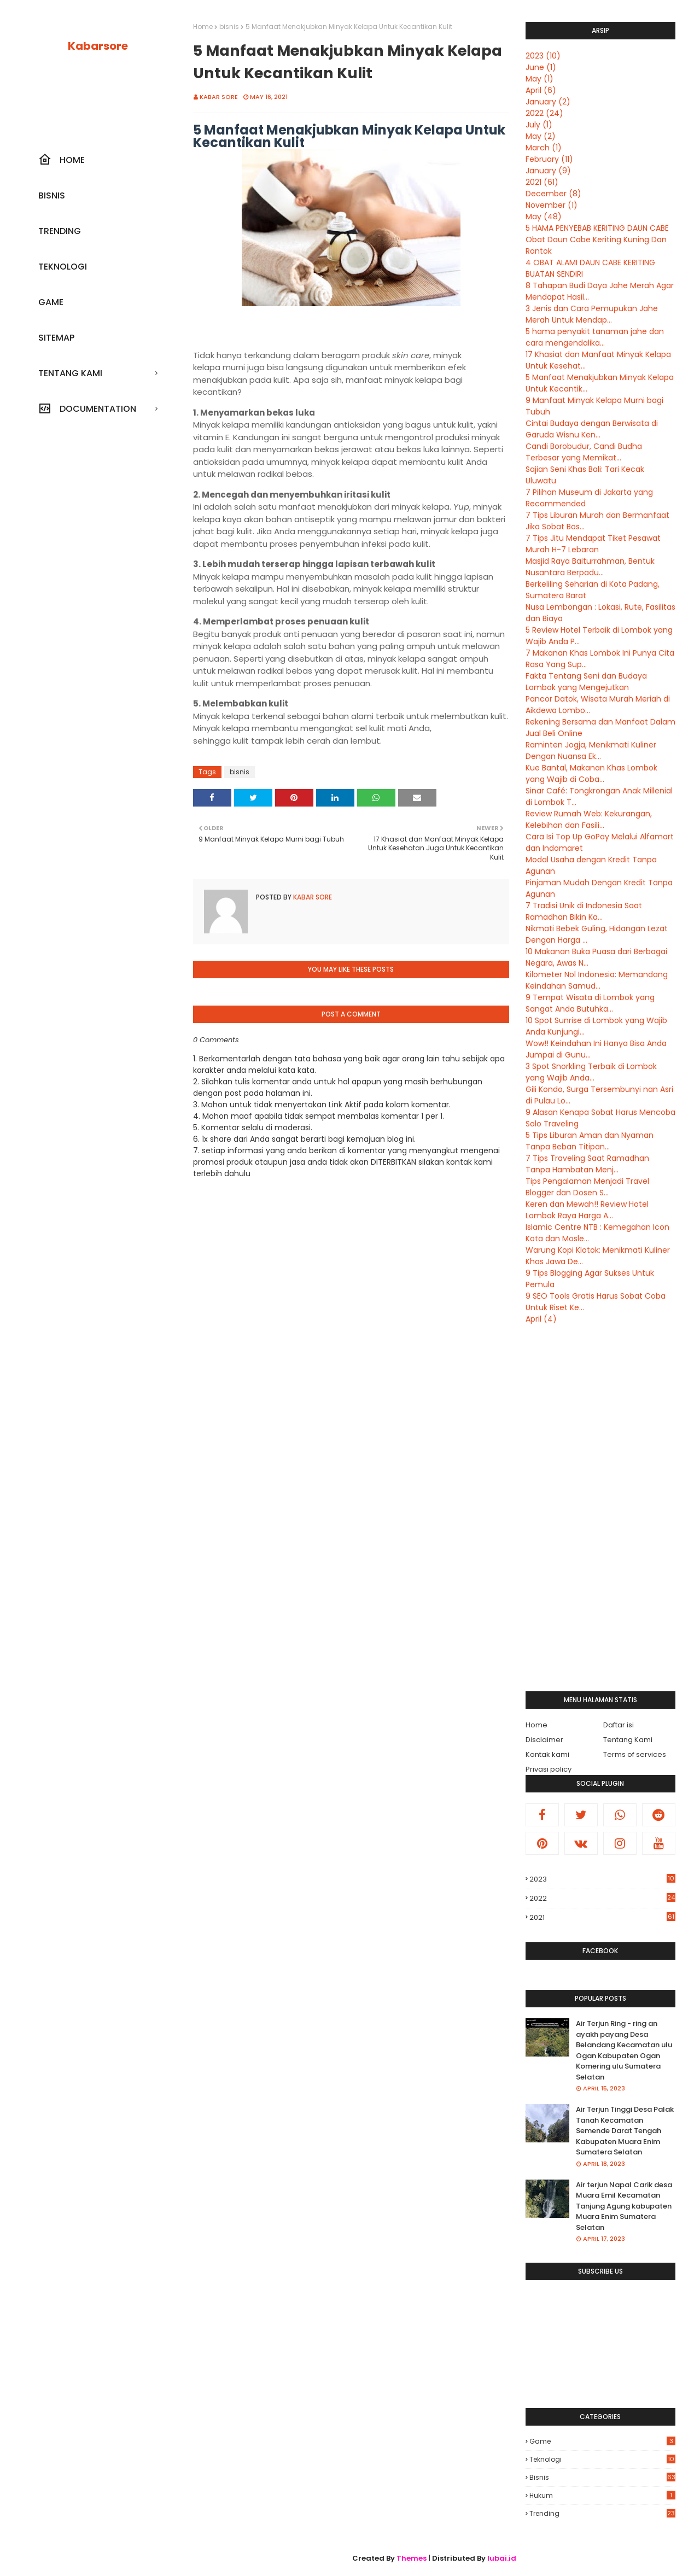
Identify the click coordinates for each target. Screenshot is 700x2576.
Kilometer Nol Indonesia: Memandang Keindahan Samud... (597, 980)
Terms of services (634, 1754)
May (539, 78)
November (552, 205)
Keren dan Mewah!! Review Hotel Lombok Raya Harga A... (587, 1210)
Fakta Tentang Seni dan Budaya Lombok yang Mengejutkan (586, 681)
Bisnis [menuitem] (51, 195)
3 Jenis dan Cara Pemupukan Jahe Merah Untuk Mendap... (592, 314)
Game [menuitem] (50, 302)
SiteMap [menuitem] (56, 337)
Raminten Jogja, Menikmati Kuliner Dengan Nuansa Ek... (591, 750)
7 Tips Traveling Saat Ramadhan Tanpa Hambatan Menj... (587, 1164)
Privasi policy (548, 1769)
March (544, 147)
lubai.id (501, 2558)
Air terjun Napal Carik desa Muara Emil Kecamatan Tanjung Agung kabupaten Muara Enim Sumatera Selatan (624, 2206)
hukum (602, 2495)
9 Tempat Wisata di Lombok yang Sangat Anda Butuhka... (590, 1003)
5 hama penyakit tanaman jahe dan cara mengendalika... (595, 337)
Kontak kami (547, 1754)
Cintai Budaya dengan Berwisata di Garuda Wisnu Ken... (592, 429)
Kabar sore (219, 96)
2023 (543, 55)
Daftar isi (618, 1725)
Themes (411, 2558)
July (539, 124)
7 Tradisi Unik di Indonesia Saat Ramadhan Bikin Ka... (584, 911)
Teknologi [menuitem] (62, 266)
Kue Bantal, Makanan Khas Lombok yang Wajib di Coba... (591, 773)
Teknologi (602, 2459)
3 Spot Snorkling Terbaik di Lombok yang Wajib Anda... (591, 1072)
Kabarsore (98, 46)
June (541, 67)
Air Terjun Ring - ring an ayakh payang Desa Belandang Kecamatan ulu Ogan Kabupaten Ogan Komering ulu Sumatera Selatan (624, 2050)
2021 (542, 182)
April (541, 90)
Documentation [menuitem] (87, 408)
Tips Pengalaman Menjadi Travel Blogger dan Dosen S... (587, 1187)
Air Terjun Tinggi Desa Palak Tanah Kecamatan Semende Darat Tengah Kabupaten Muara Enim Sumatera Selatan (625, 2130)
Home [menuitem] (61, 159)
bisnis (229, 26)
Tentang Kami (627, 1739)
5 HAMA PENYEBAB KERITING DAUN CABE (597, 228)
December (553, 193)
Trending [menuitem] (59, 231)
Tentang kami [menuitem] (70, 373)
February (549, 159)
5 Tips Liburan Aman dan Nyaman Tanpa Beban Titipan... (590, 1141)
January (548, 101)
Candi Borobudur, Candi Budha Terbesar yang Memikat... (584, 452)
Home (203, 26)
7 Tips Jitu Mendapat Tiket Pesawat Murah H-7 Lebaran (593, 544)
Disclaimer (544, 1739)
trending (602, 2513)
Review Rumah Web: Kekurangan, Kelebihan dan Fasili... (589, 819)
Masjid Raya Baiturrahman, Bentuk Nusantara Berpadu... (590, 567)
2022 (544, 113)
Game (602, 2441)
